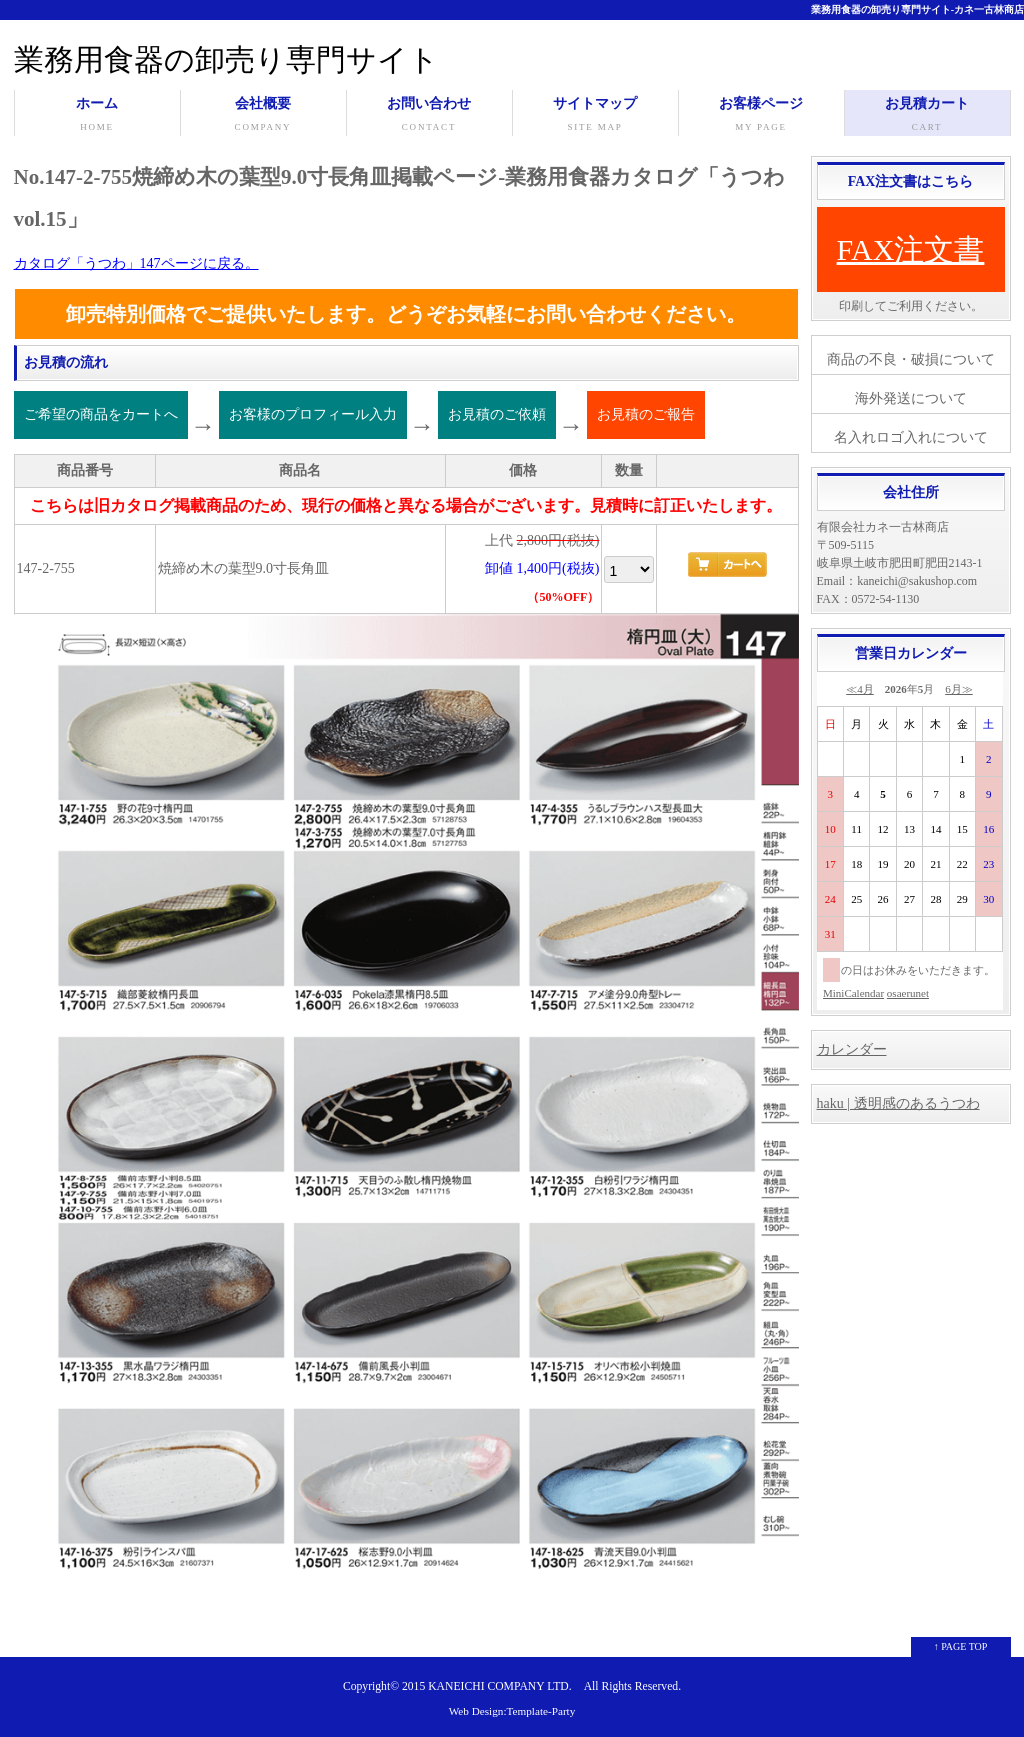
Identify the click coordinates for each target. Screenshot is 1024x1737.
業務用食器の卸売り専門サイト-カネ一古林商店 (917, 9)
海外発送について (911, 398)
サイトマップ (595, 116)
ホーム (97, 116)
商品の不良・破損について (911, 359)
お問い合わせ (429, 116)
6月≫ (959, 689)
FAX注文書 (911, 249)
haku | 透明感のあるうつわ (898, 1103)
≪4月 (860, 689)
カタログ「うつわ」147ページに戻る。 (136, 263)
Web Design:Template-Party (512, 1711)
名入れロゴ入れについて (911, 437)
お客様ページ (761, 116)
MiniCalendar (853, 993)
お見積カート (927, 116)
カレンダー (852, 1049)
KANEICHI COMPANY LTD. (499, 1686)
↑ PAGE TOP (961, 1646)
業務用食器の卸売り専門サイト (226, 59)
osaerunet (908, 993)
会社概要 (263, 116)
